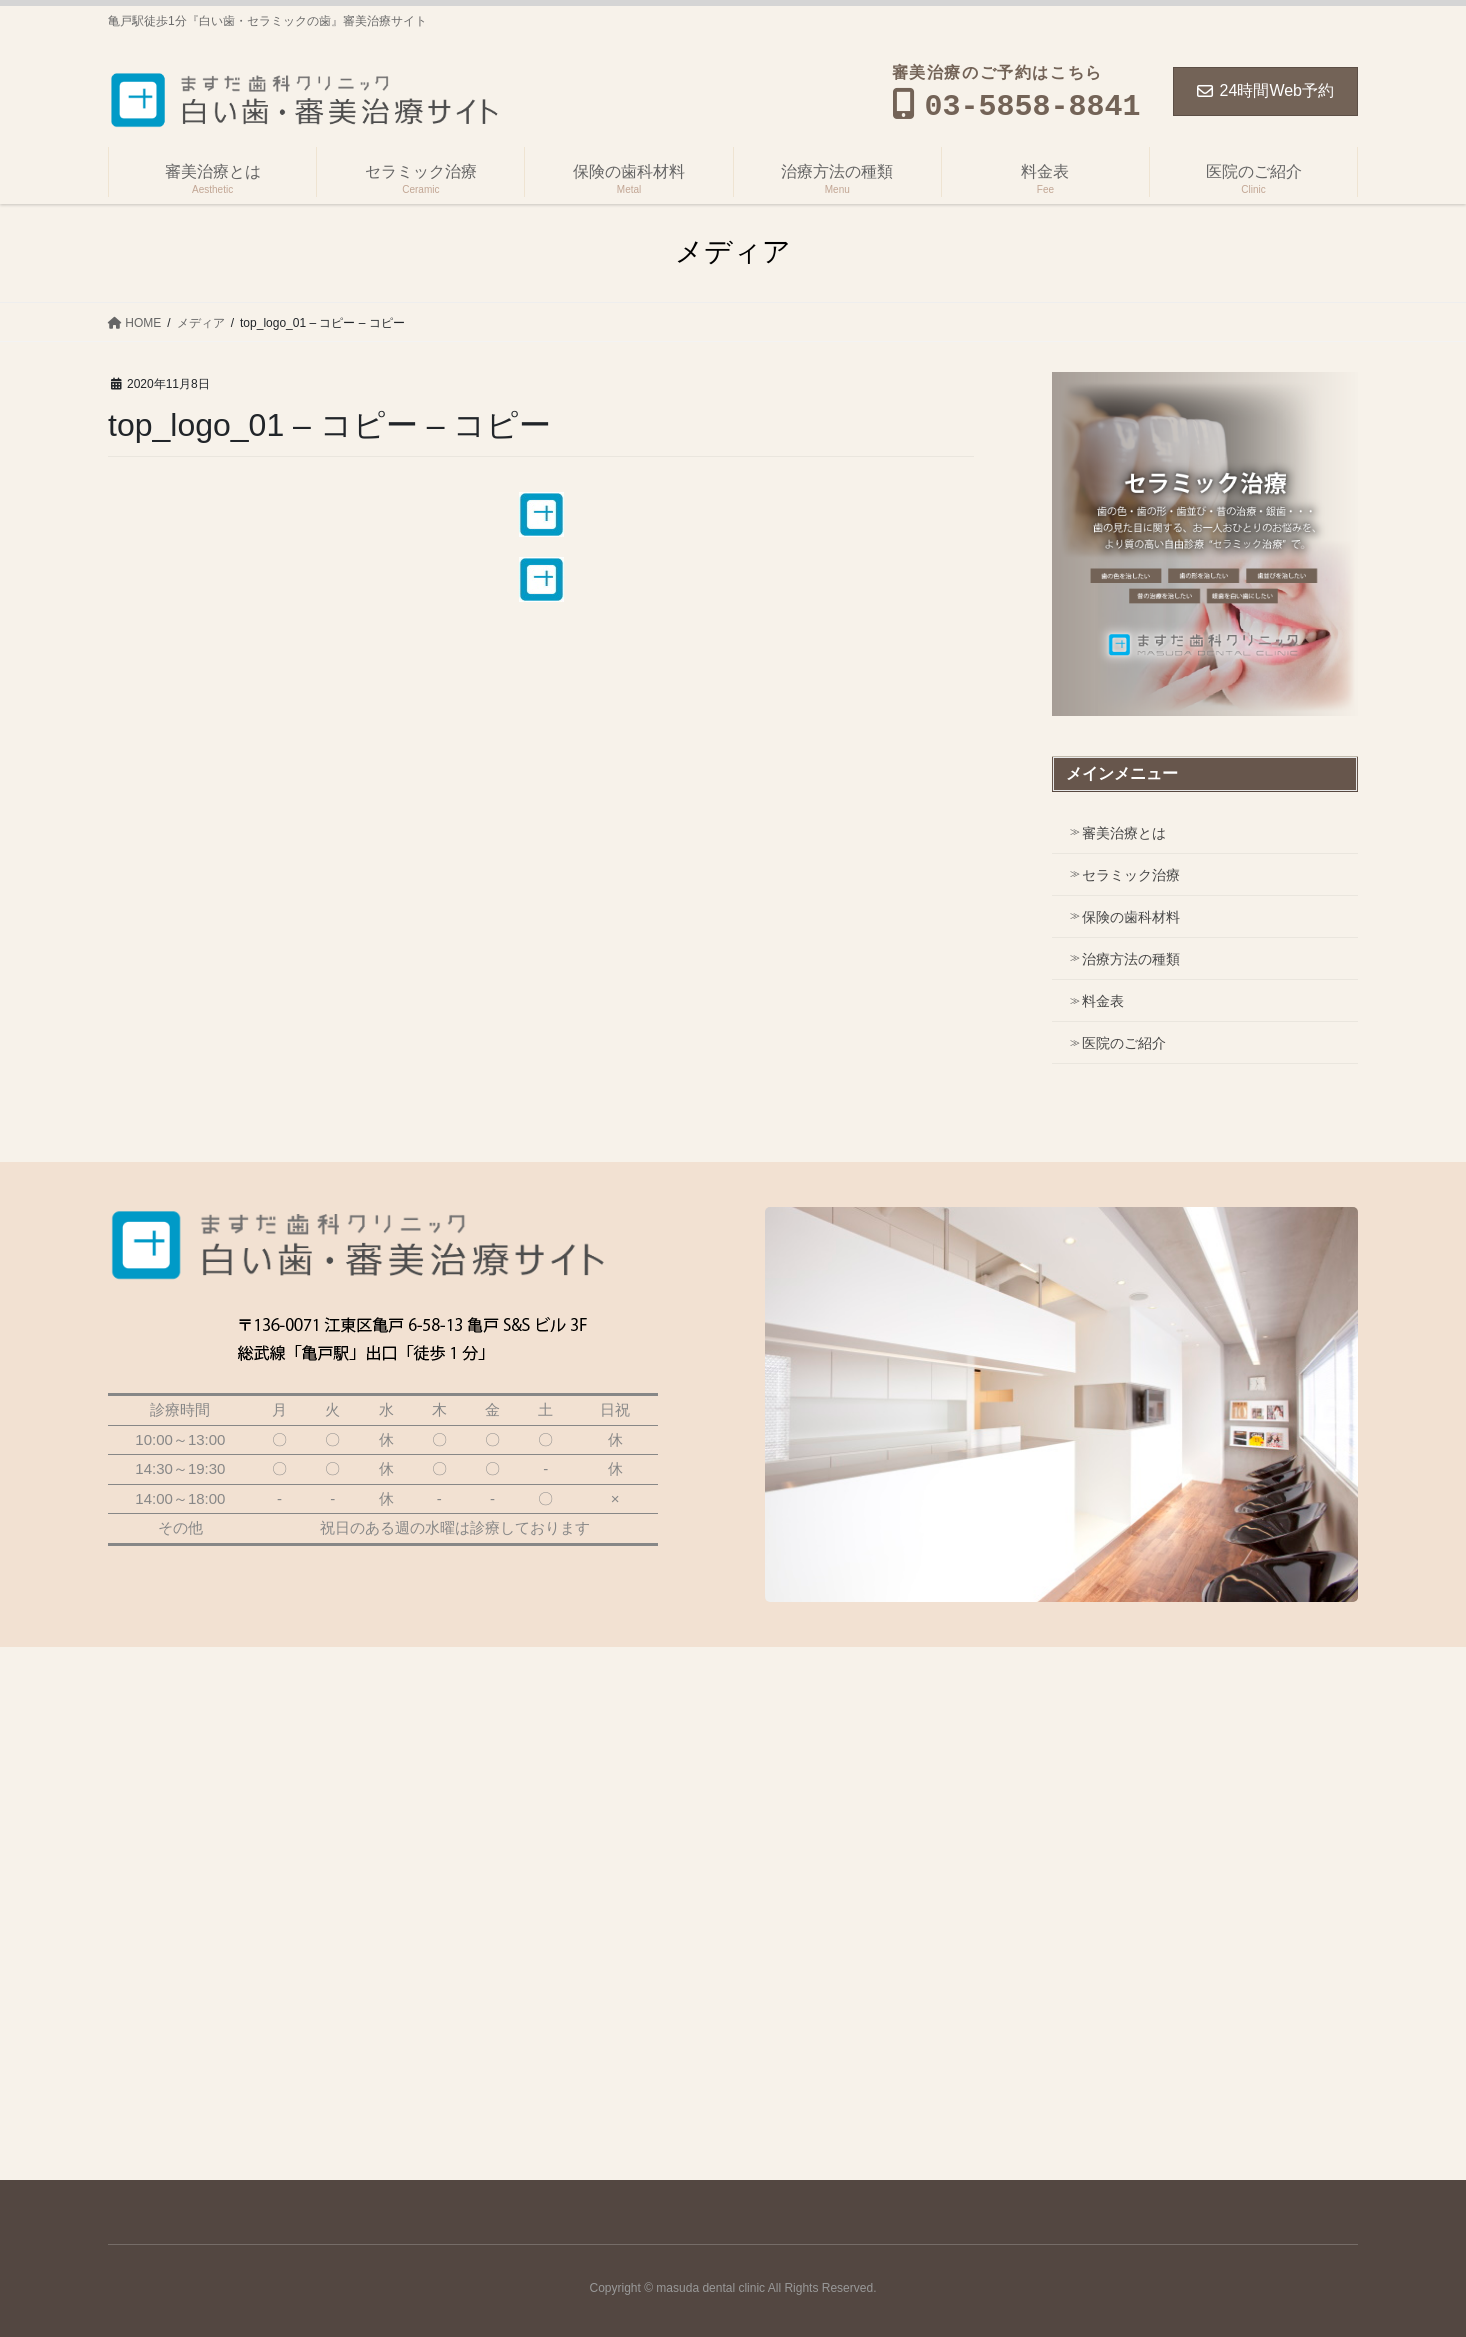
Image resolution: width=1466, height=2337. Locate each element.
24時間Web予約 (1265, 90)
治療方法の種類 (1131, 959)
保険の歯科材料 (1131, 917)
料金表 (1103, 1001)
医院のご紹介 (1124, 1043)
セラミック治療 (1131, 875)
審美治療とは (1124, 833)
